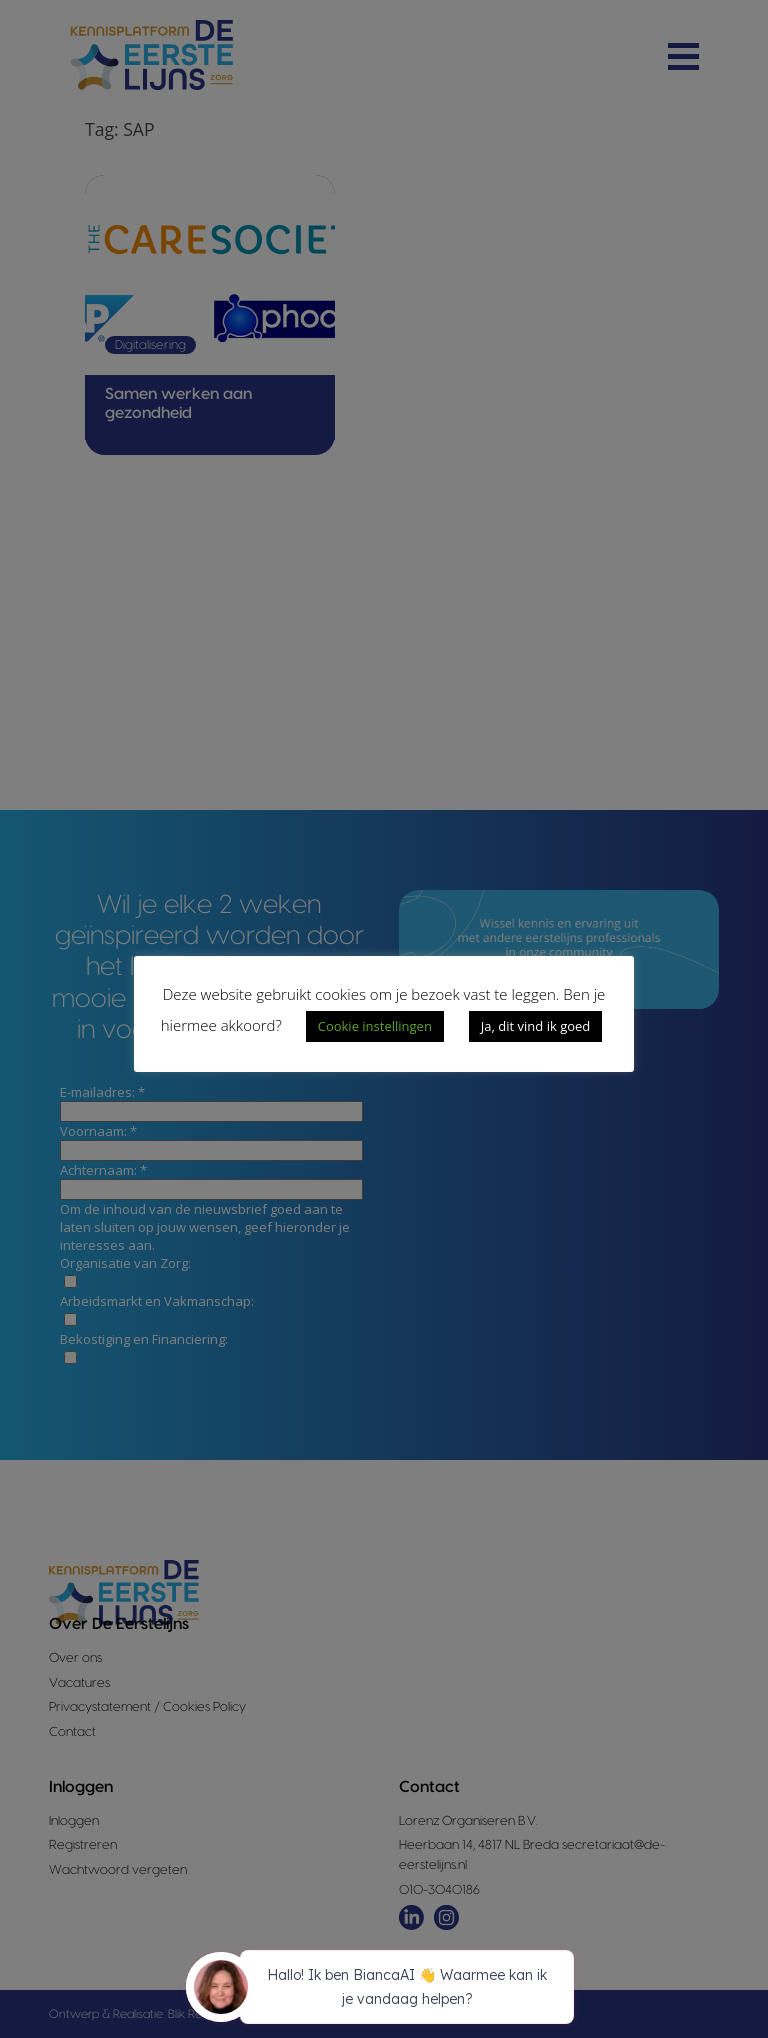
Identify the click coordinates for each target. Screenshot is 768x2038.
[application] (384, 1990)
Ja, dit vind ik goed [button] (535, 1026)
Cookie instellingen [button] (375, 1026)
